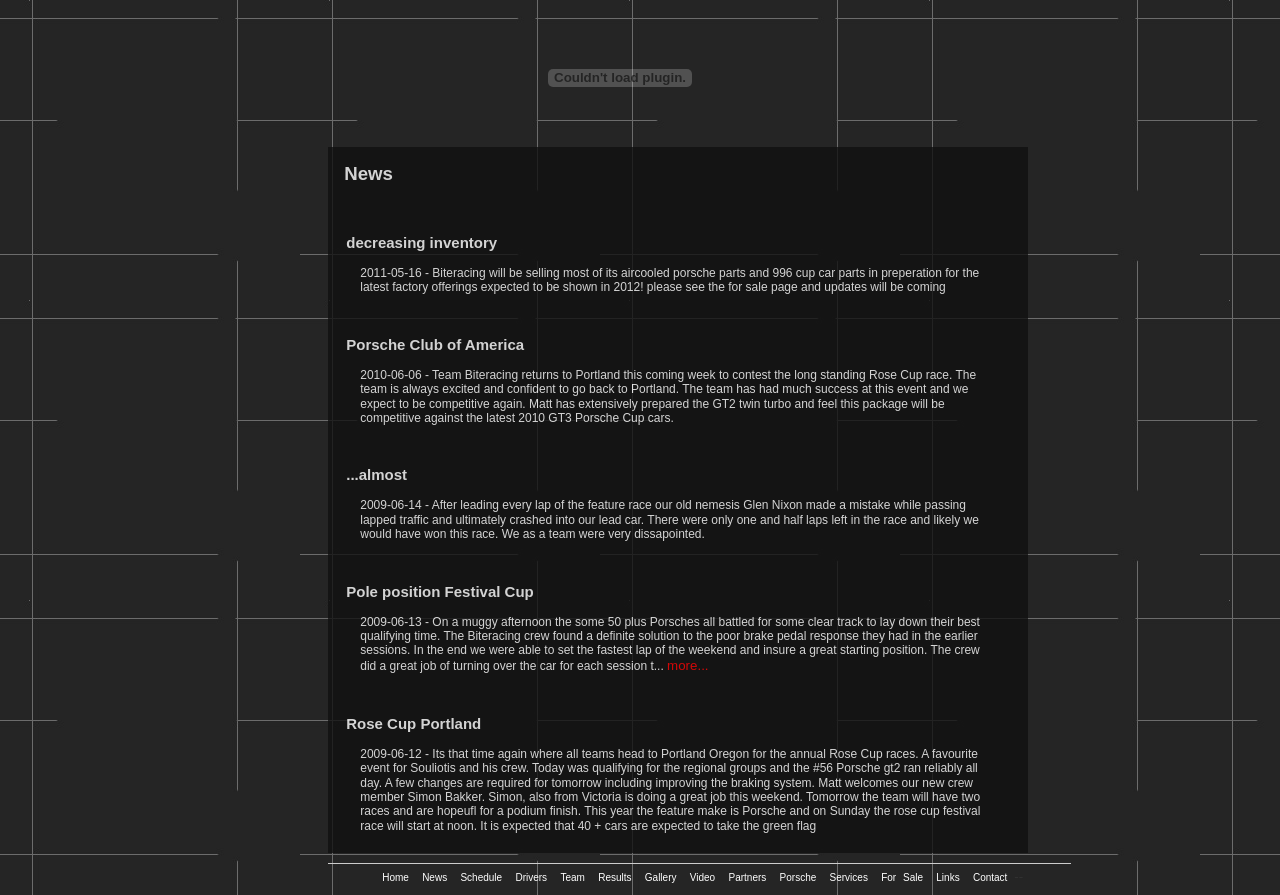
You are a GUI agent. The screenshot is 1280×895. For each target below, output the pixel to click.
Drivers (534, 877)
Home (398, 877)
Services (852, 877)
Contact (993, 877)
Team (575, 877)
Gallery (664, 877)
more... (687, 665)
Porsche (801, 877)
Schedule (484, 877)
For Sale (905, 877)
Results (618, 877)
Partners (750, 877)
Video (706, 877)
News (438, 877)
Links (951, 877)
